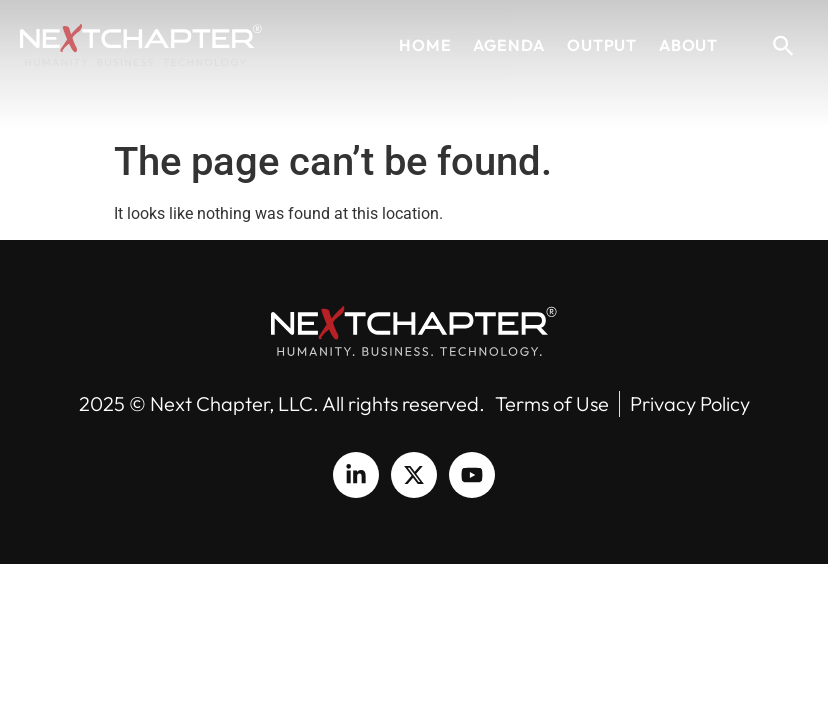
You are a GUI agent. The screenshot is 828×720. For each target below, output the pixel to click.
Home (425, 45)
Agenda (509, 45)
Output (602, 45)
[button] (783, 45)
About (688, 45)
